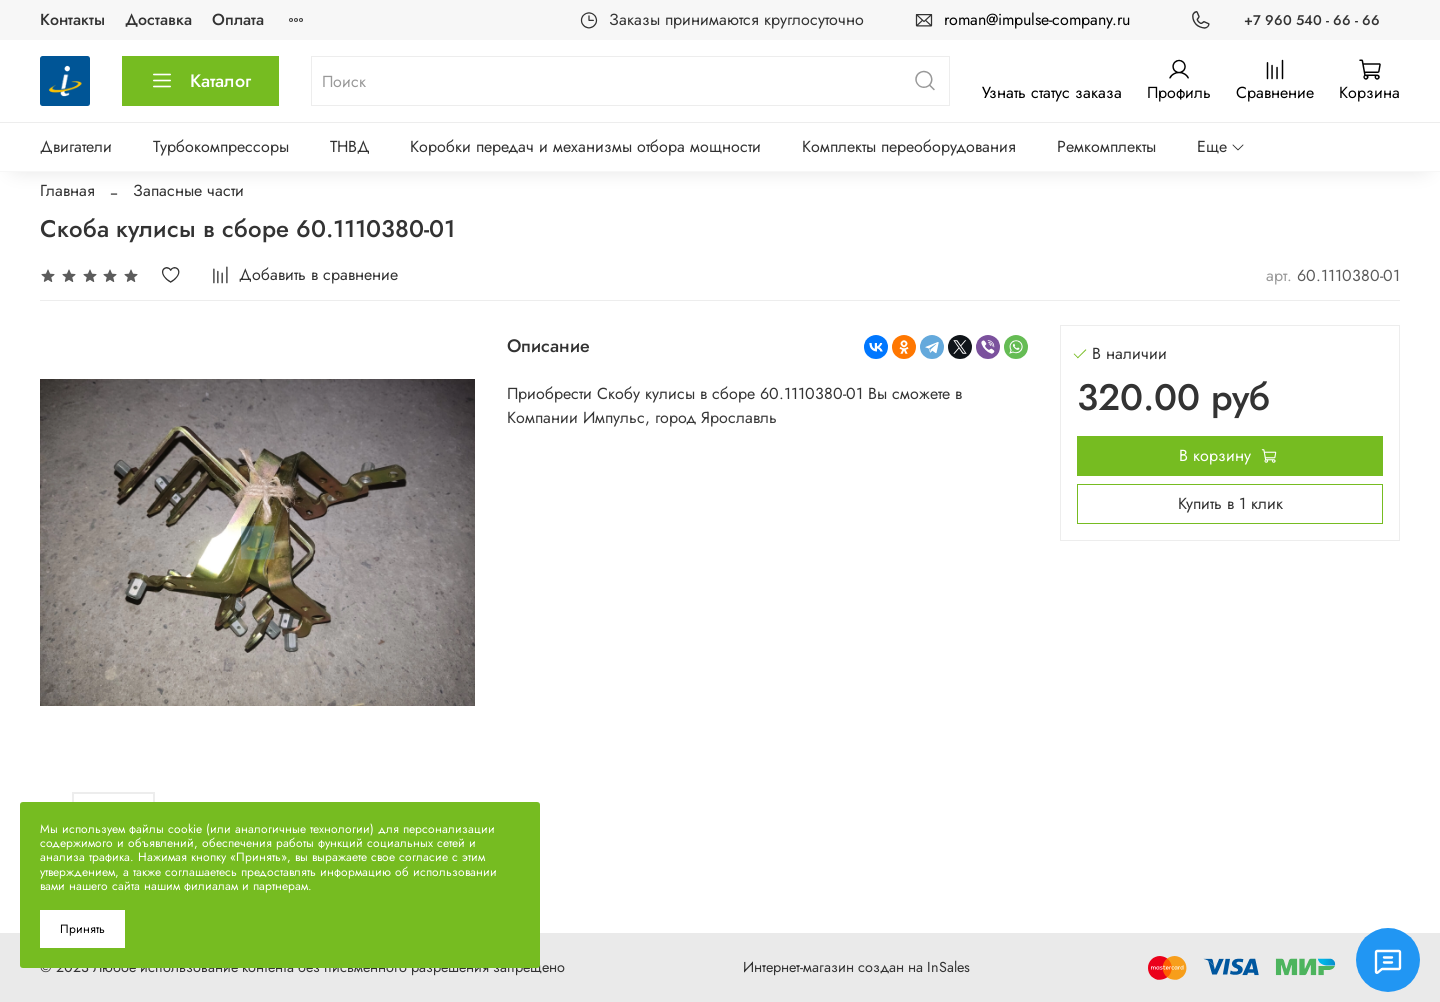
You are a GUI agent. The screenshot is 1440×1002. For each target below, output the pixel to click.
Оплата (238, 19)
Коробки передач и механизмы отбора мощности (585, 146)
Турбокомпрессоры (221, 146)
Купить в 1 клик (1230, 503)
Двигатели (76, 146)
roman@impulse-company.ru (1037, 19)
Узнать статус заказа (1052, 92)
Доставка (158, 19)
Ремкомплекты (1106, 146)
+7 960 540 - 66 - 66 (1312, 20)
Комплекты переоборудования (909, 146)
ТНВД (350, 146)
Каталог (200, 81)
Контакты (72, 19)
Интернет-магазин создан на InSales (856, 967)
